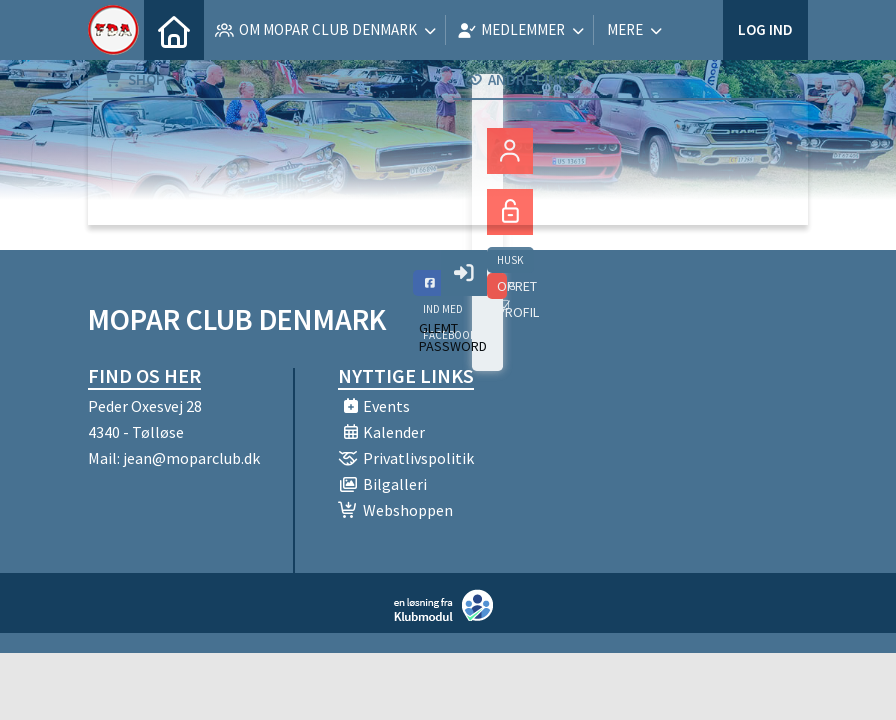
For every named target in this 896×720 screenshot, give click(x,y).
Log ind (765, 29)
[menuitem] (174, 30)
